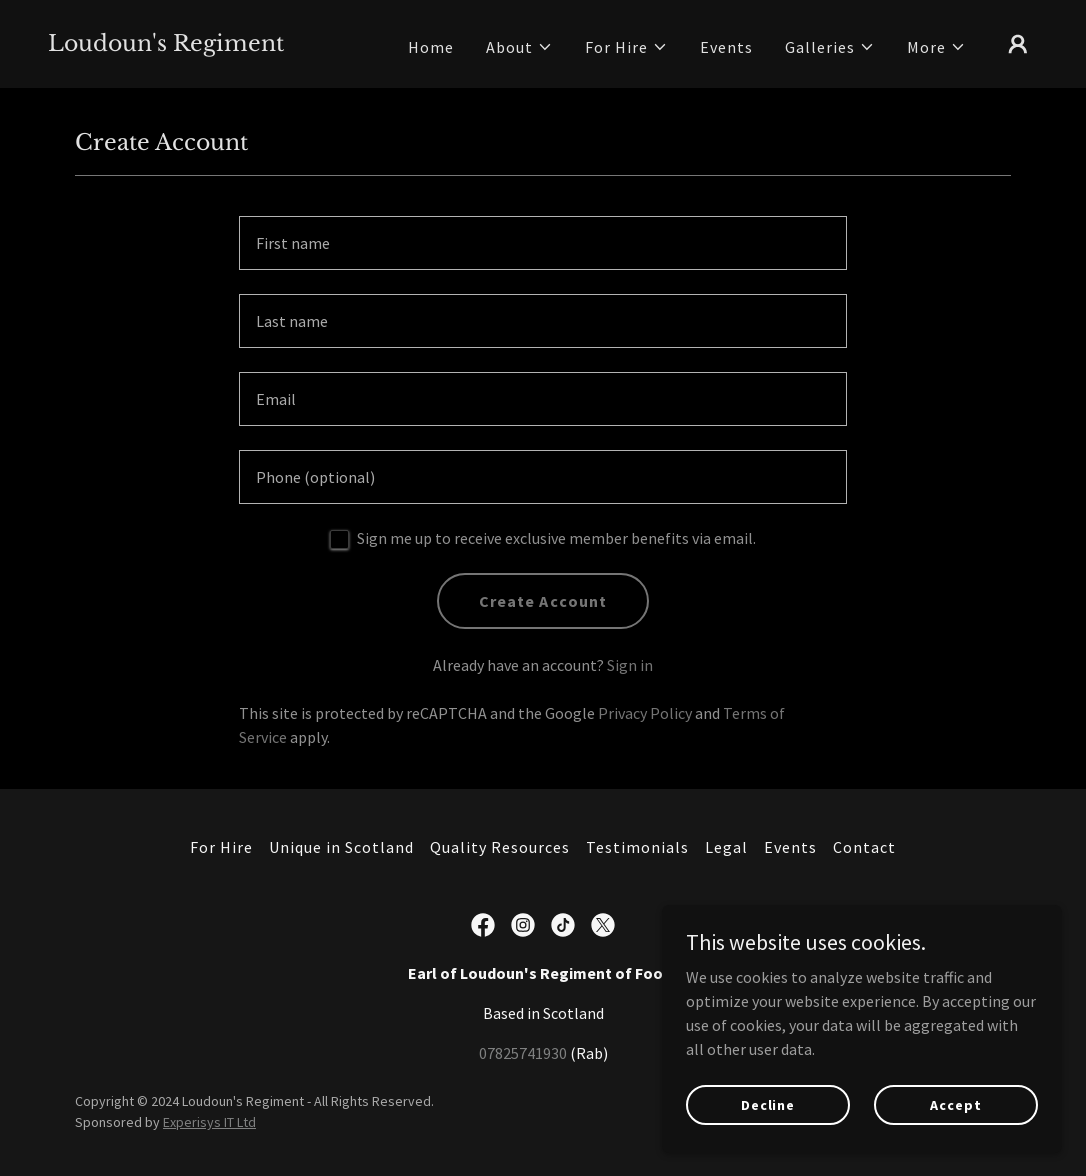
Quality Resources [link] (500, 847)
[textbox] (543, 243)
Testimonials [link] (637, 847)
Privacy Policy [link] (645, 713)
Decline (768, 1104)
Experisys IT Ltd (209, 1122)
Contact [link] (864, 847)
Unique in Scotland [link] (341, 847)
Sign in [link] (630, 665)
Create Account (542, 601)
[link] (166, 45)
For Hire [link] (221, 847)
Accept (955, 1104)
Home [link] (431, 47)
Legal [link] (726, 847)
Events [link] (726, 47)
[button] (519, 47)
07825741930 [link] (523, 1053)
